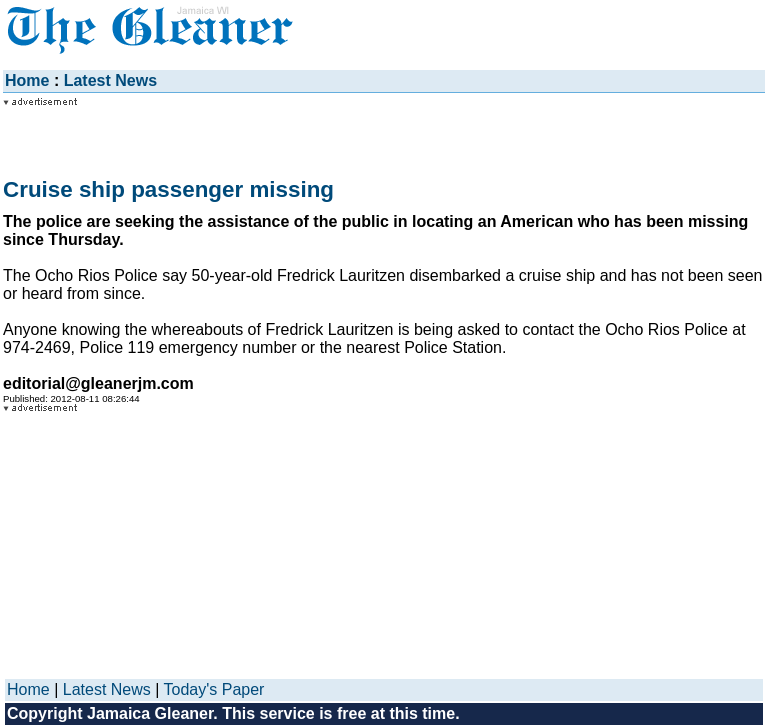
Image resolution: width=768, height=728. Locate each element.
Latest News (110, 80)
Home (27, 80)
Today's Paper (214, 689)
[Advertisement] (163, 132)
